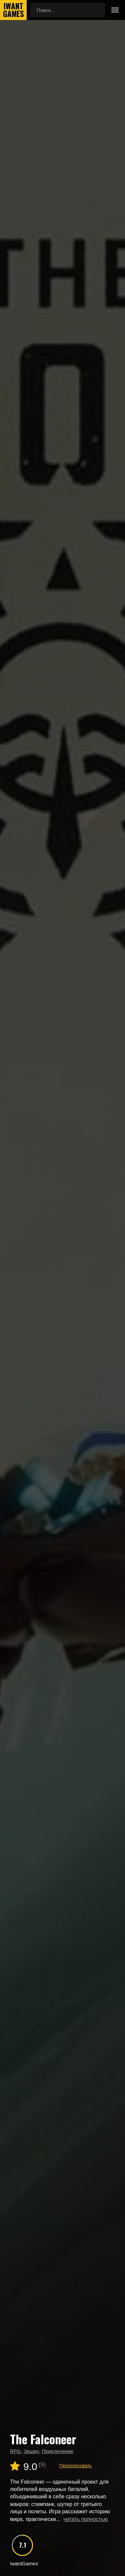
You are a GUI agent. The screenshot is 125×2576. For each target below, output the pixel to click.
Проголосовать (75, 2465)
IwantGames (13, 10)
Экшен (31, 2451)
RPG (15, 2451)
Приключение (57, 2451)
